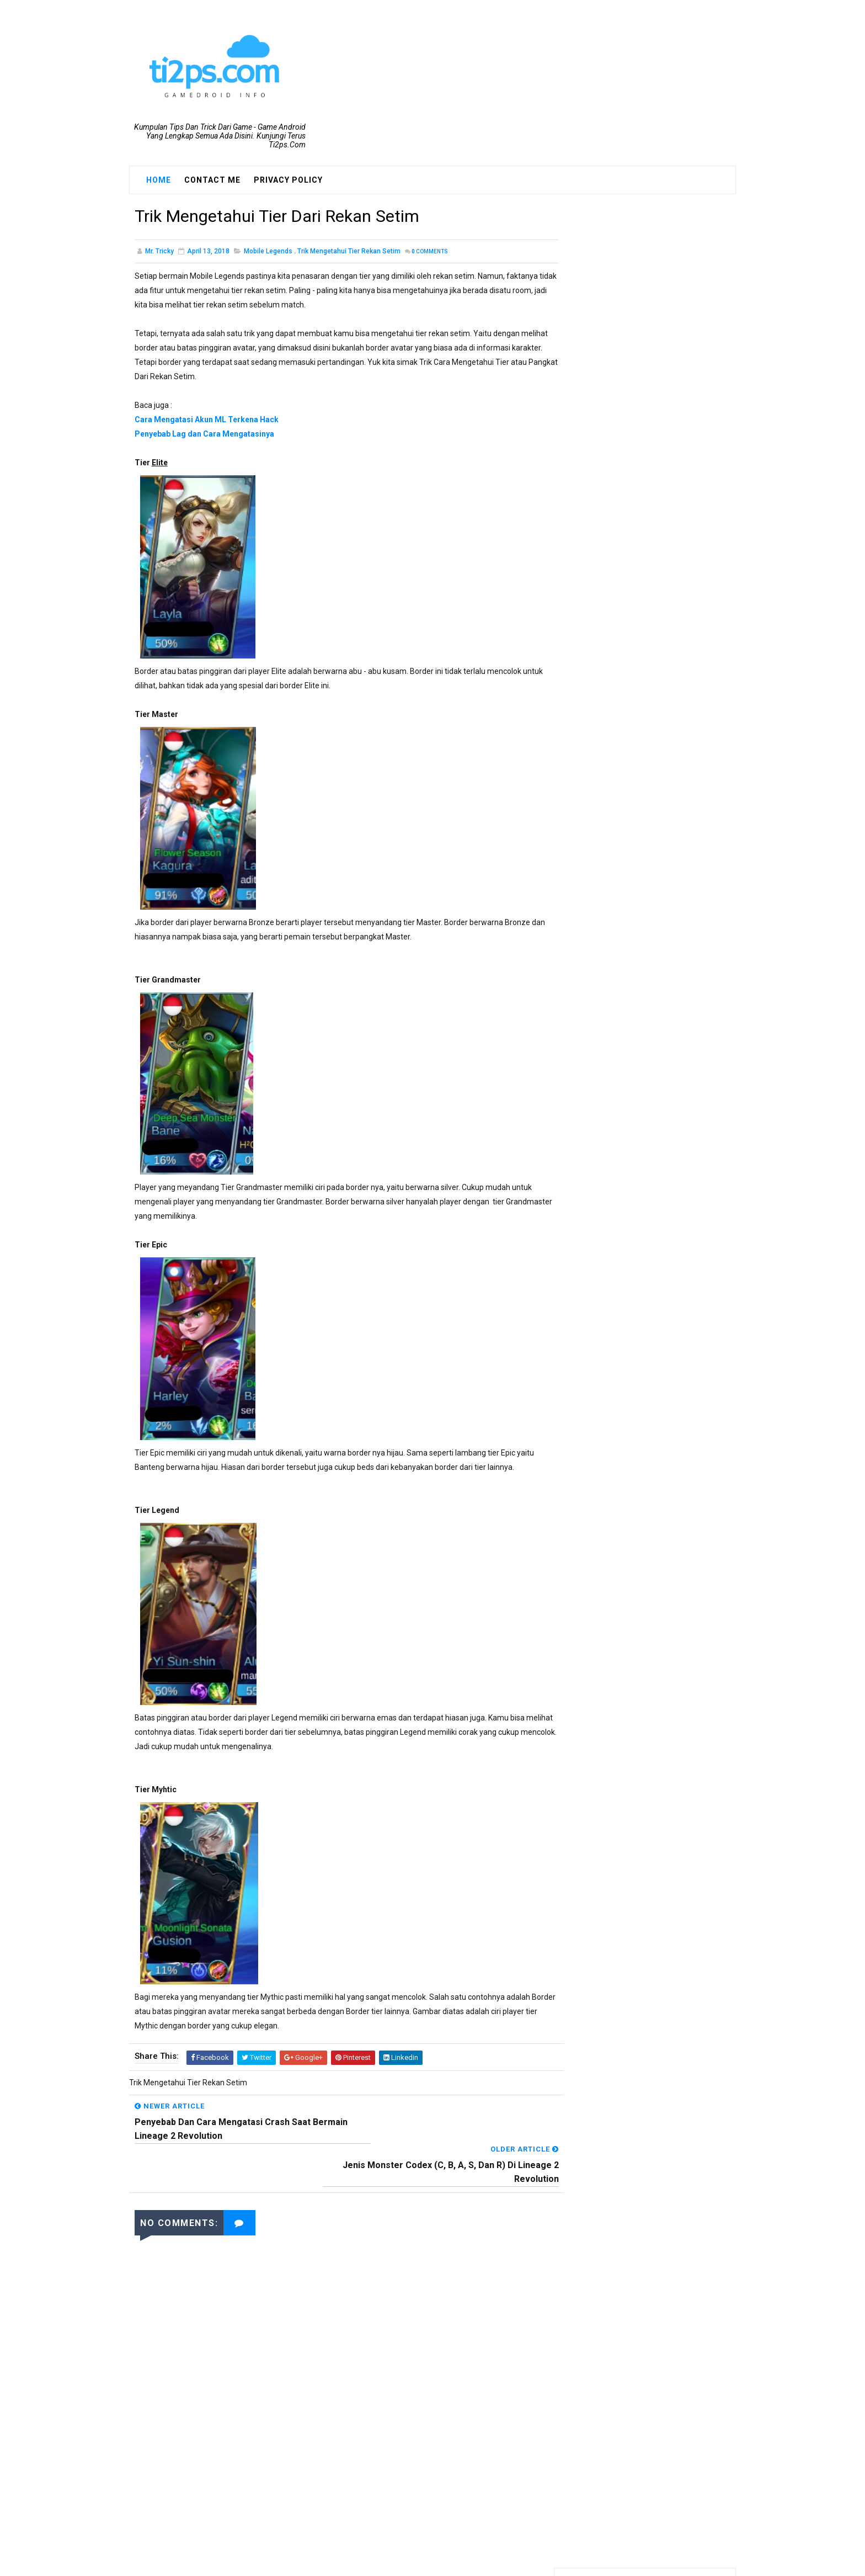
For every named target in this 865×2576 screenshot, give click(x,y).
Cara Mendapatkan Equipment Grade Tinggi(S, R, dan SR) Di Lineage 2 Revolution (670, 579)
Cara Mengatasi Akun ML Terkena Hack (207, 421)
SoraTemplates (412, 2562)
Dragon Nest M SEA (607, 414)
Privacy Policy (288, 180)
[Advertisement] (336, 2433)
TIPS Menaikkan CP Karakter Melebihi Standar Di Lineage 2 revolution (668, 738)
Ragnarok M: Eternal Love (618, 471)
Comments (430, 253)
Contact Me (212, 180)
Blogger (507, 2562)
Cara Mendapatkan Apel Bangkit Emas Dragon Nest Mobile (663, 965)
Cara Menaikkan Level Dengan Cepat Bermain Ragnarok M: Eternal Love (669, 919)
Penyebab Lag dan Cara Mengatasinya (204, 435)
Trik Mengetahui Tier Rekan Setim (349, 253)
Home (158, 180)
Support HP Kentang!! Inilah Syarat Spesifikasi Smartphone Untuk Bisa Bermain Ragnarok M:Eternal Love (641, 681)
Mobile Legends (268, 253)
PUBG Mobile (595, 452)
